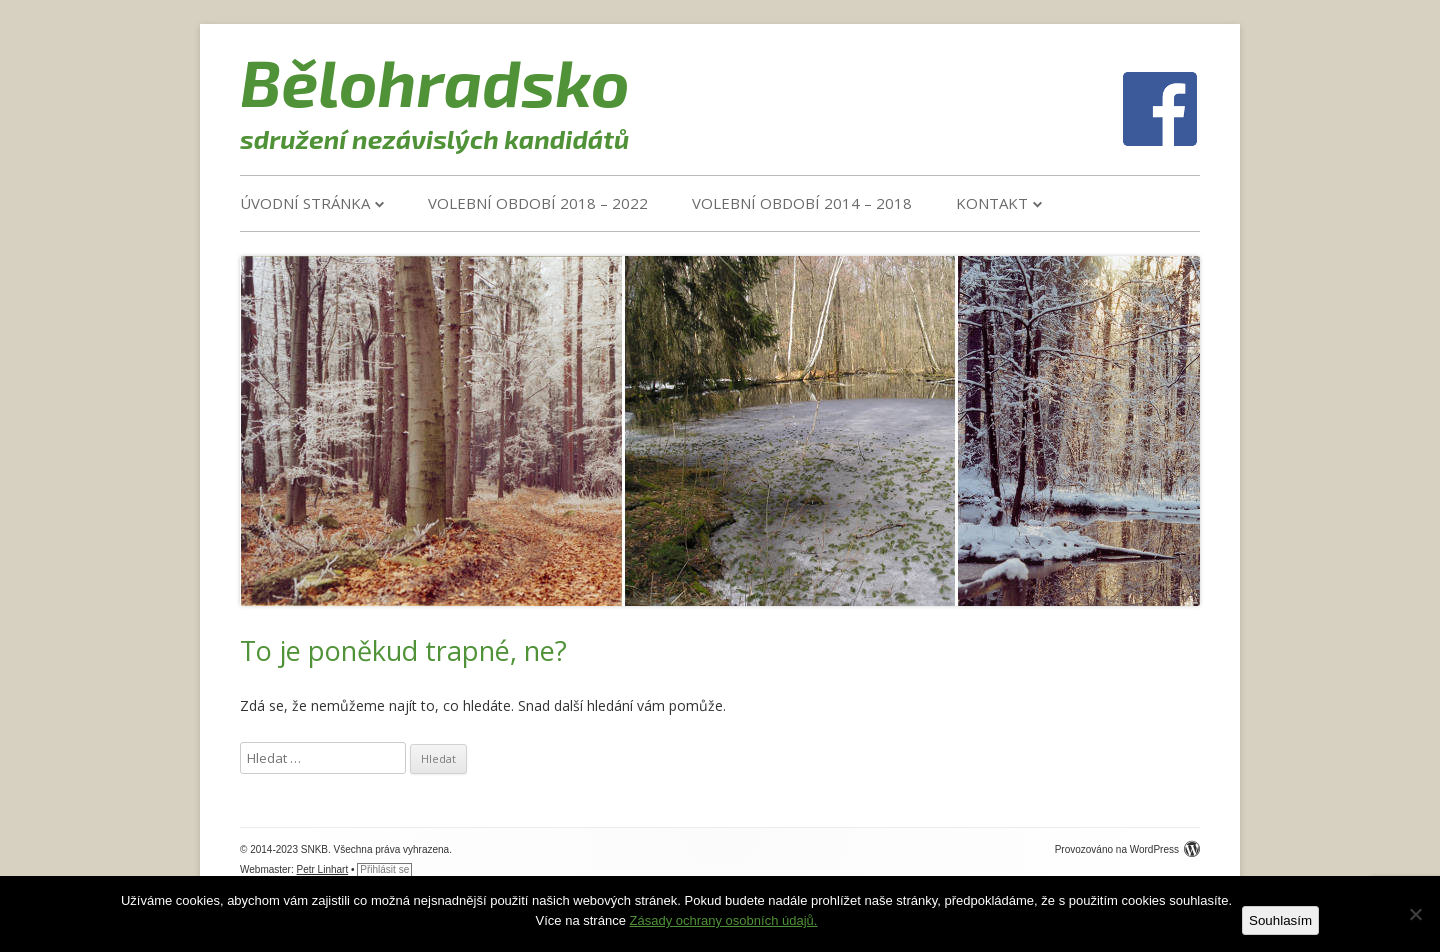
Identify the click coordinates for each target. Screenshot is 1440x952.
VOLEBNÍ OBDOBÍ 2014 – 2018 (802, 203)
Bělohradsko (435, 81)
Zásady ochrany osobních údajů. (724, 920)
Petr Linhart (323, 869)
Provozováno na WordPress (1127, 849)
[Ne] (1415, 914)
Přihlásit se (384, 869)
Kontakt (992, 203)
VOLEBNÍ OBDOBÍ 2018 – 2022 (538, 203)
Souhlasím (1280, 920)
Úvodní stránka (305, 203)
